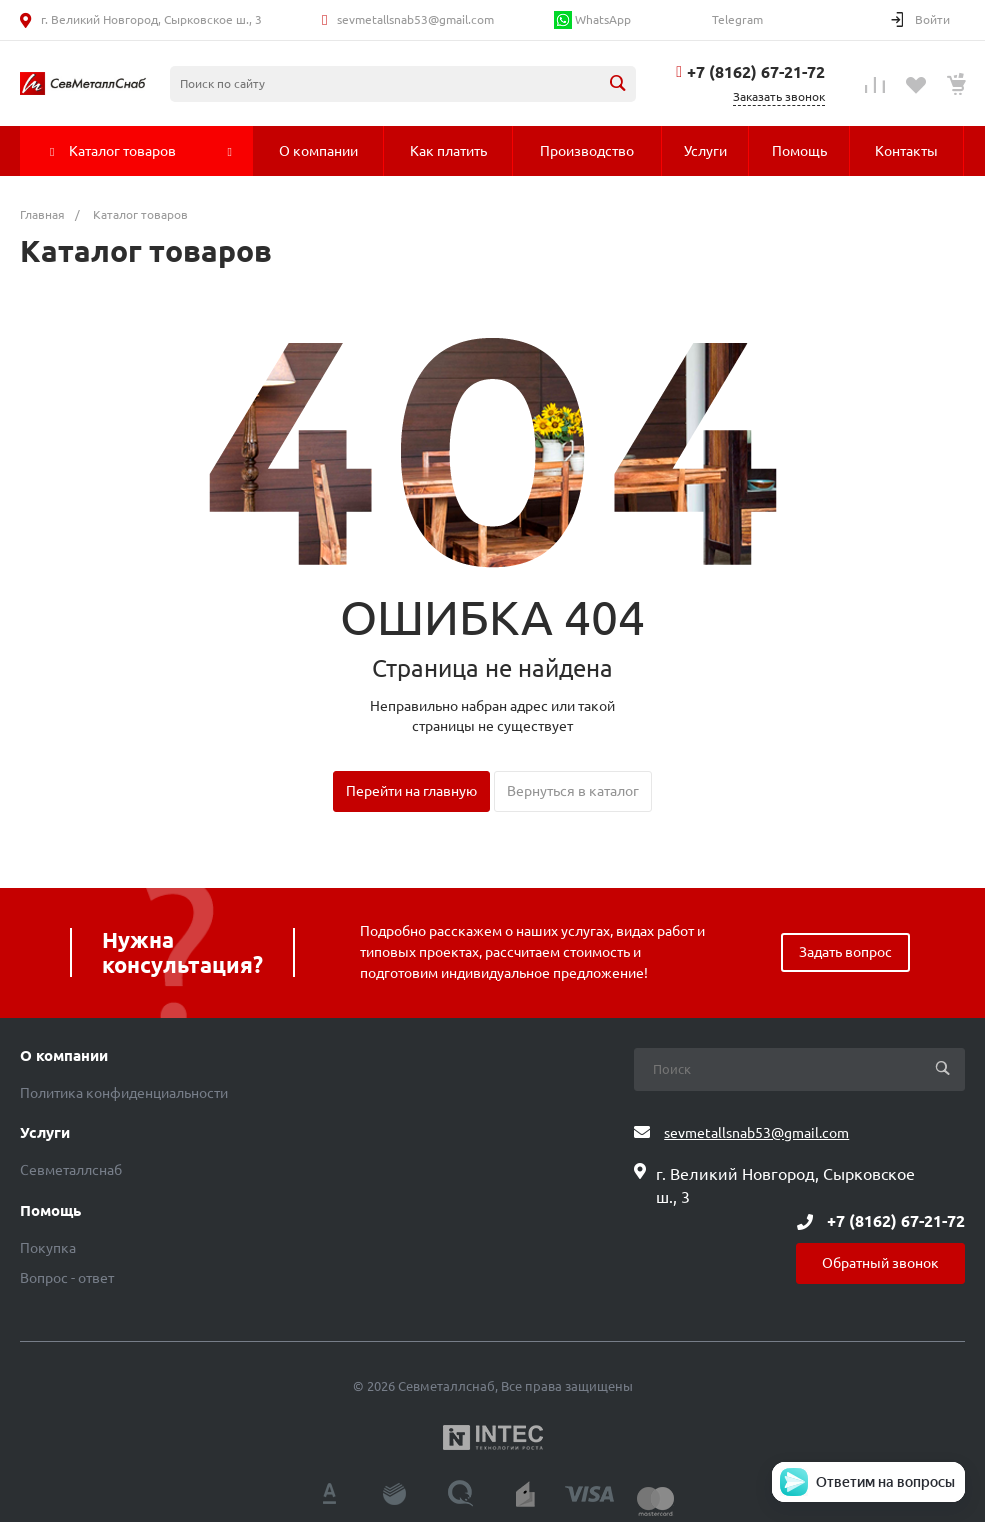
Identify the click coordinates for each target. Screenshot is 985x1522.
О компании (64, 1056)
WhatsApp (592, 20)
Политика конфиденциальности (124, 1093)
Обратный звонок (880, 1263)
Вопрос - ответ (67, 1278)
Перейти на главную (411, 791)
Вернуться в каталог (573, 791)
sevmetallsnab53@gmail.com (415, 19)
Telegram (736, 19)
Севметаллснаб (71, 1170)
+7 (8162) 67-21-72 (756, 72)
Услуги (45, 1133)
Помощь (50, 1211)
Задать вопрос (845, 952)
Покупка (48, 1248)
